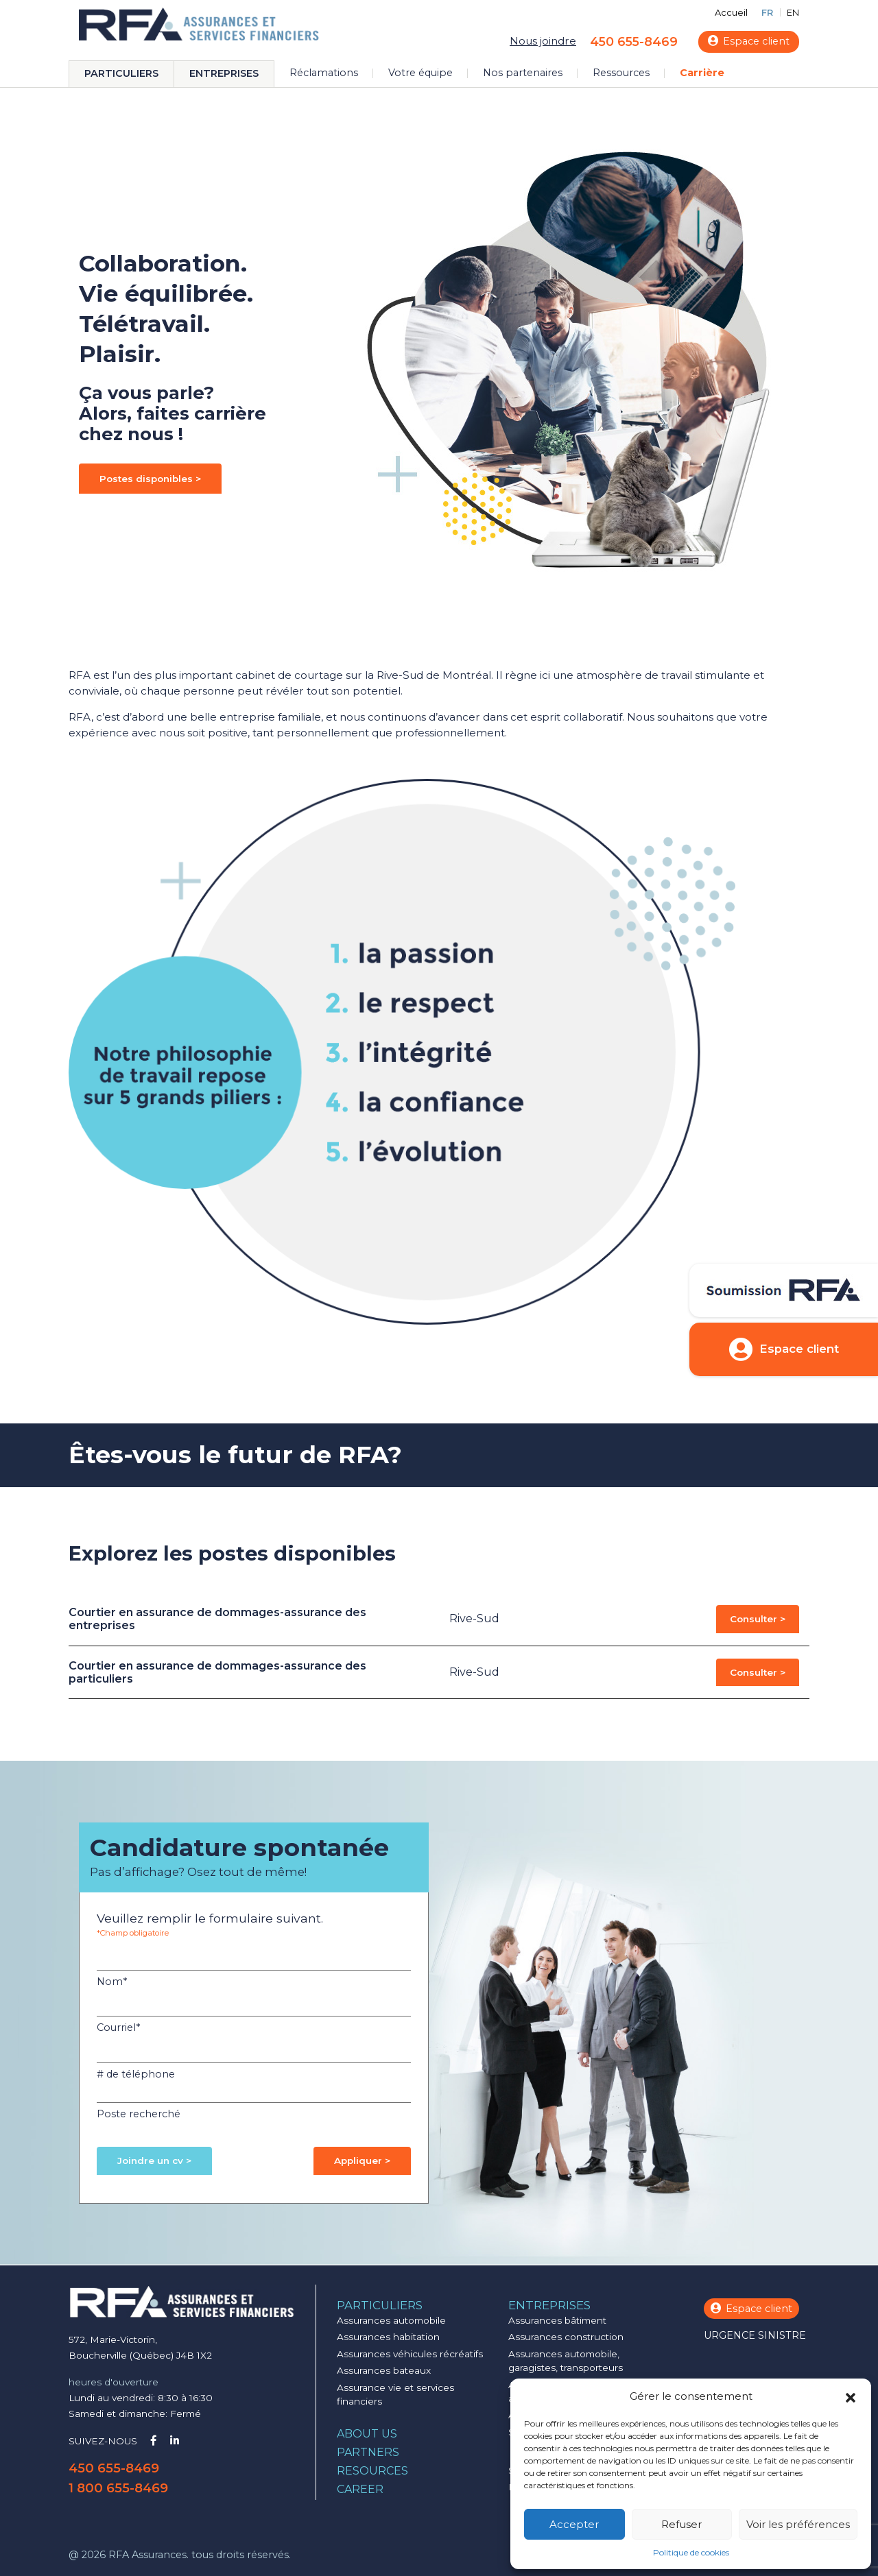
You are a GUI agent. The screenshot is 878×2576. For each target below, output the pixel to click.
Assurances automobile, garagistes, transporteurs (565, 2360)
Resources (372, 2470)
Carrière (702, 73)
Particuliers (121, 73)
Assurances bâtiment (557, 2320)
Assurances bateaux (384, 2370)
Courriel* (118, 2027)
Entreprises (224, 73)
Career (360, 2489)
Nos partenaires (522, 73)
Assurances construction (566, 2336)
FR (767, 13)
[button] (850, 2396)
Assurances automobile (391, 2320)
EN (793, 13)
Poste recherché (138, 2114)
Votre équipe (420, 73)
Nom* (112, 1981)
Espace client (749, 41)
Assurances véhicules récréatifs (410, 2353)
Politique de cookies (691, 2552)
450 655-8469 (634, 41)
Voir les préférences (798, 2524)
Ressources (621, 73)
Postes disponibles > (150, 478)
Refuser (681, 2524)
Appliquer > (362, 2160)
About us (367, 2433)
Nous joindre (543, 40)
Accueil (731, 13)
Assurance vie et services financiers (395, 2394)
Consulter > (757, 1618)
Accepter (574, 2524)
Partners (368, 2452)
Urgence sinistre (755, 2335)
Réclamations (323, 73)
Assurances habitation (388, 2336)
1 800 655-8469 (118, 2488)
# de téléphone (136, 2074)
